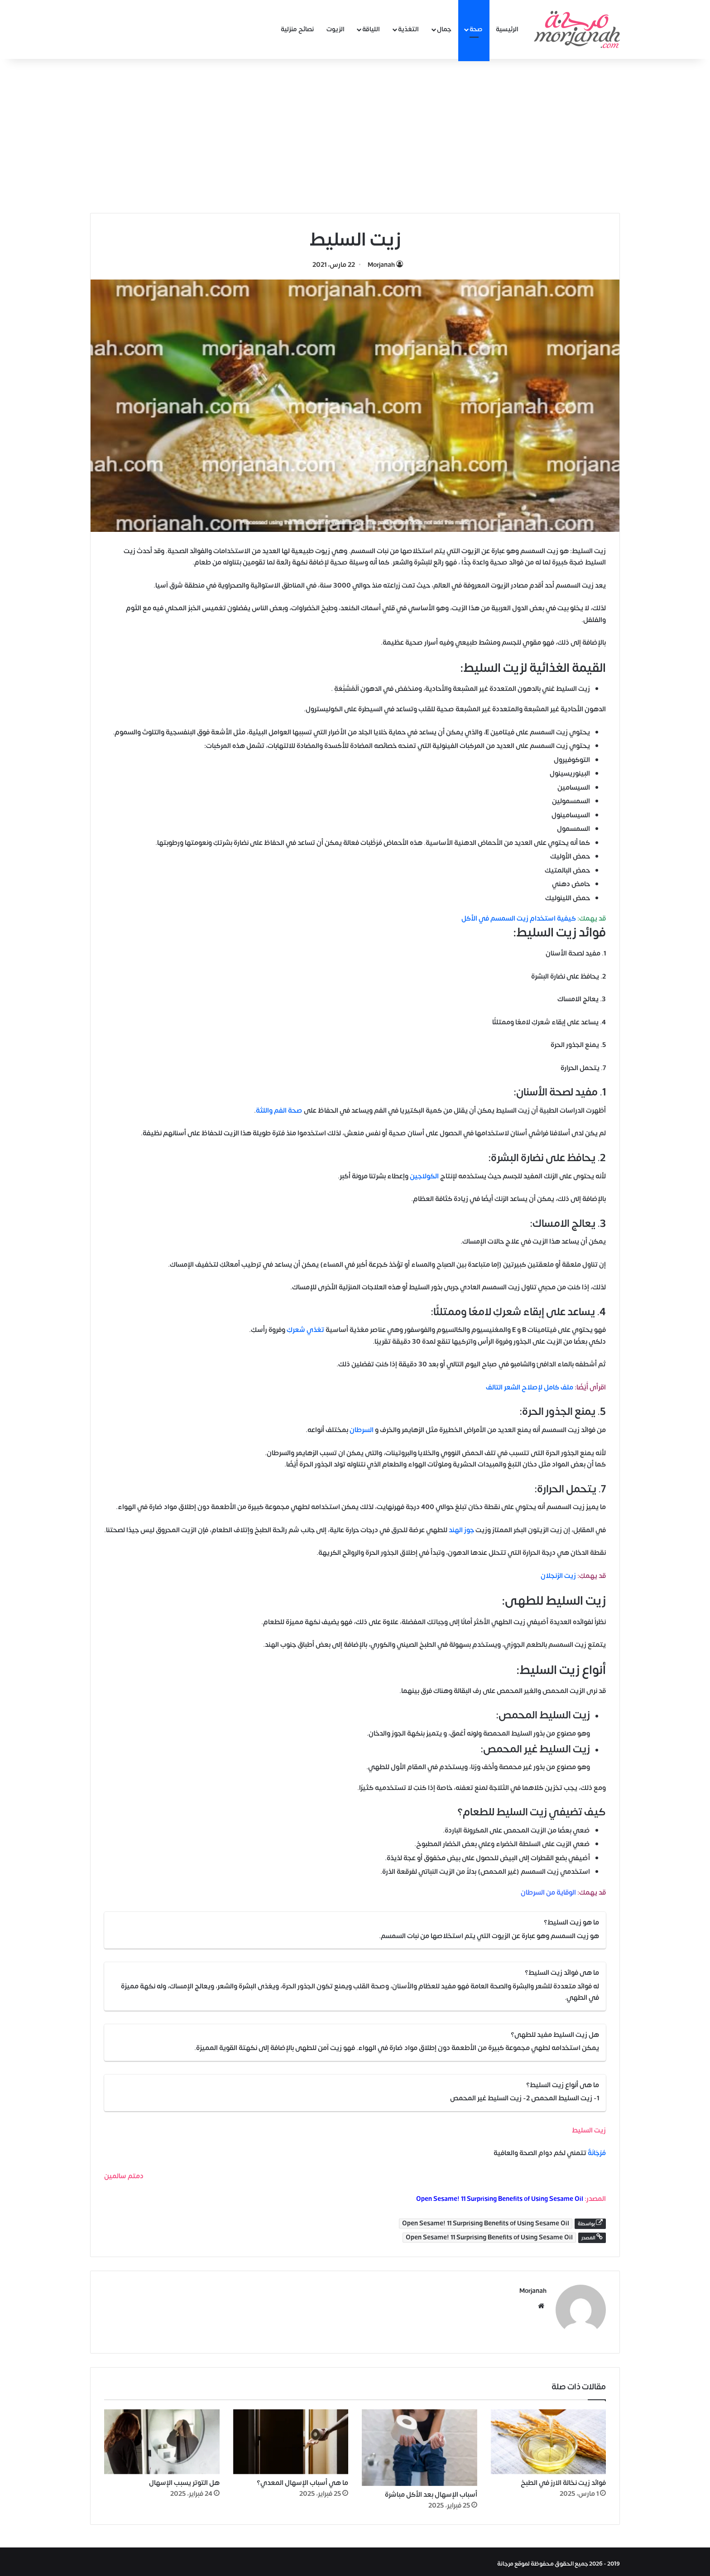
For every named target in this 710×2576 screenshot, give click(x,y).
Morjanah (381, 264)
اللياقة (371, 29)
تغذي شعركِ (305, 1330)
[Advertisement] (355, 135)
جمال (444, 29)
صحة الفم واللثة (279, 1110)
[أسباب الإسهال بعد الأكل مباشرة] (419, 2443)
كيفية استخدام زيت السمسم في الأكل (518, 918)
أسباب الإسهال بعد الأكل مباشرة (431, 2490)
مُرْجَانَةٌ (597, 2153)
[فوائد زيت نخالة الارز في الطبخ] (548, 2437)
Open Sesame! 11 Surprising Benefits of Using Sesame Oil (499, 2199)
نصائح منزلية (297, 29)
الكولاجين (425, 1176)
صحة (476, 29)
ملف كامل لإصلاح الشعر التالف (529, 1387)
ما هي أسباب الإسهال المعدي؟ (302, 2478)
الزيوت (335, 29)
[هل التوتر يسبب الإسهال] (162, 2437)
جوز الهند (461, 1530)
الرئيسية (507, 29)
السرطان (362, 1430)
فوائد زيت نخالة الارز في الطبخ (563, 2478)
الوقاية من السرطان (547, 1892)
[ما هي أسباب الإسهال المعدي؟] (291, 2437)
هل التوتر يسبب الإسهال (184, 2478)
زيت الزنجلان (558, 1576)
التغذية (408, 29)
